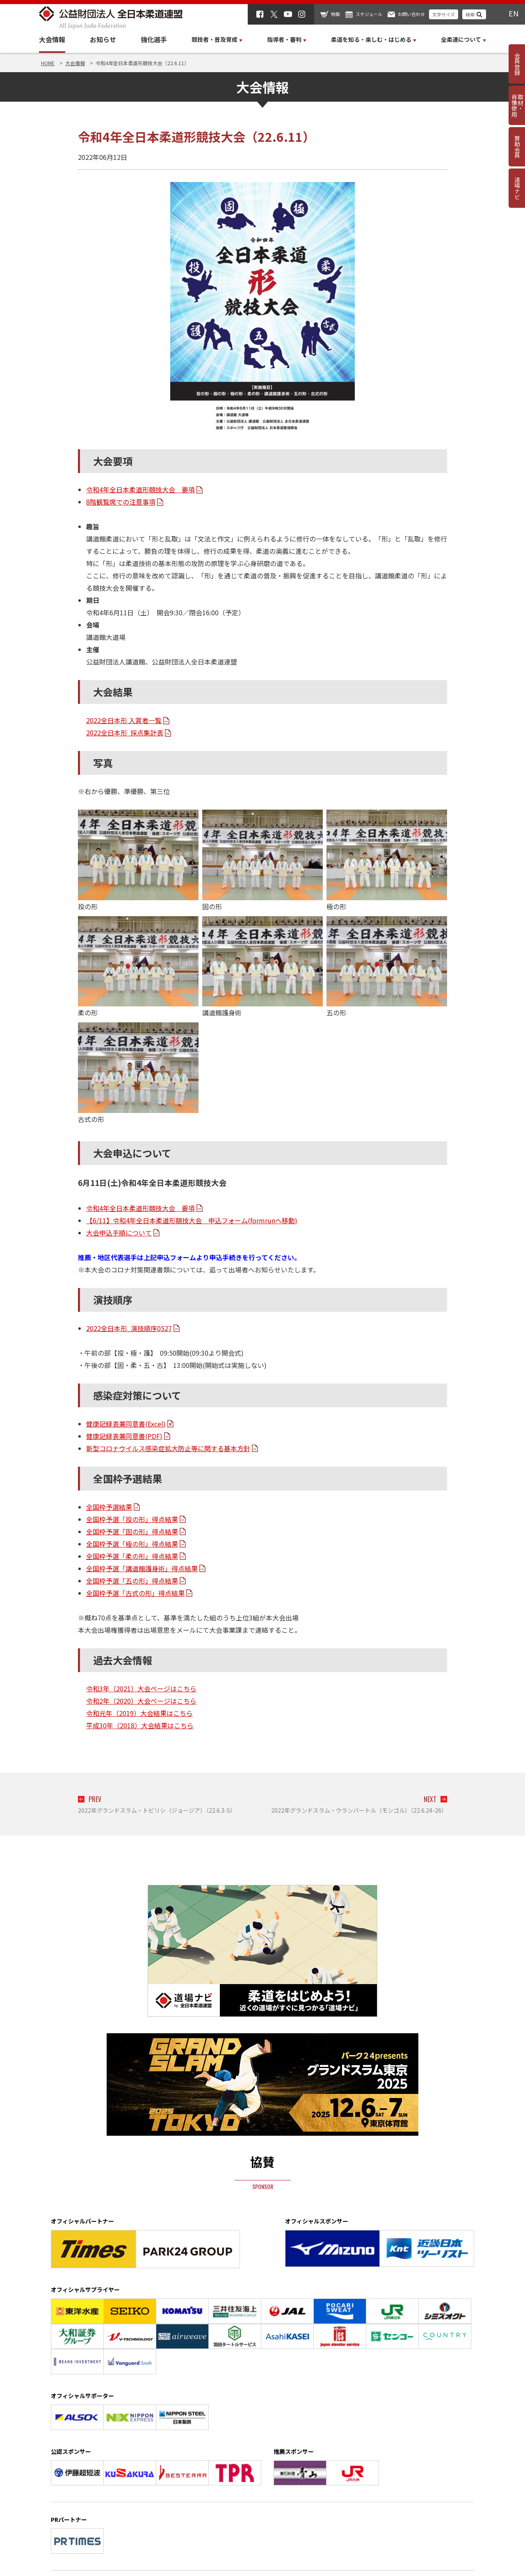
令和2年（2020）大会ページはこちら (141, 1701)
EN (513, 13)
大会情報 (52, 39)
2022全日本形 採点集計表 (124, 732)
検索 (470, 14)
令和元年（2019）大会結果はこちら (139, 1713)
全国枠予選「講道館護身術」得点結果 (142, 1568)
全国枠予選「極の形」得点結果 (132, 1544)
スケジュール (369, 14)
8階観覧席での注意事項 (120, 502)
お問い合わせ (411, 14)
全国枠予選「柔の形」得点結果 (132, 1556)
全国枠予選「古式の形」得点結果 (135, 1593)
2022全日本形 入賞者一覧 (124, 720)
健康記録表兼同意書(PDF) (124, 1436)
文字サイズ (443, 14)
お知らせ (103, 39)
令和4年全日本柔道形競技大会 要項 (140, 489)
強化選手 (154, 39)
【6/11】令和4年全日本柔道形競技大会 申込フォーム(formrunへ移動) (191, 1220)
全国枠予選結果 (109, 1507)
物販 (335, 14)
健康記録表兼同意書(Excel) (126, 1424)
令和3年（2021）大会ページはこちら (141, 1688)
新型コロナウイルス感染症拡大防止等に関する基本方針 (168, 1448)
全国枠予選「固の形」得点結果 (132, 1531)
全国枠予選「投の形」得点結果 (132, 1519)
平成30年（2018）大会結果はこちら (140, 1725)
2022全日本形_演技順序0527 (129, 1328)
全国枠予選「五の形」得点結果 (132, 1581)
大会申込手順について (119, 1233)
